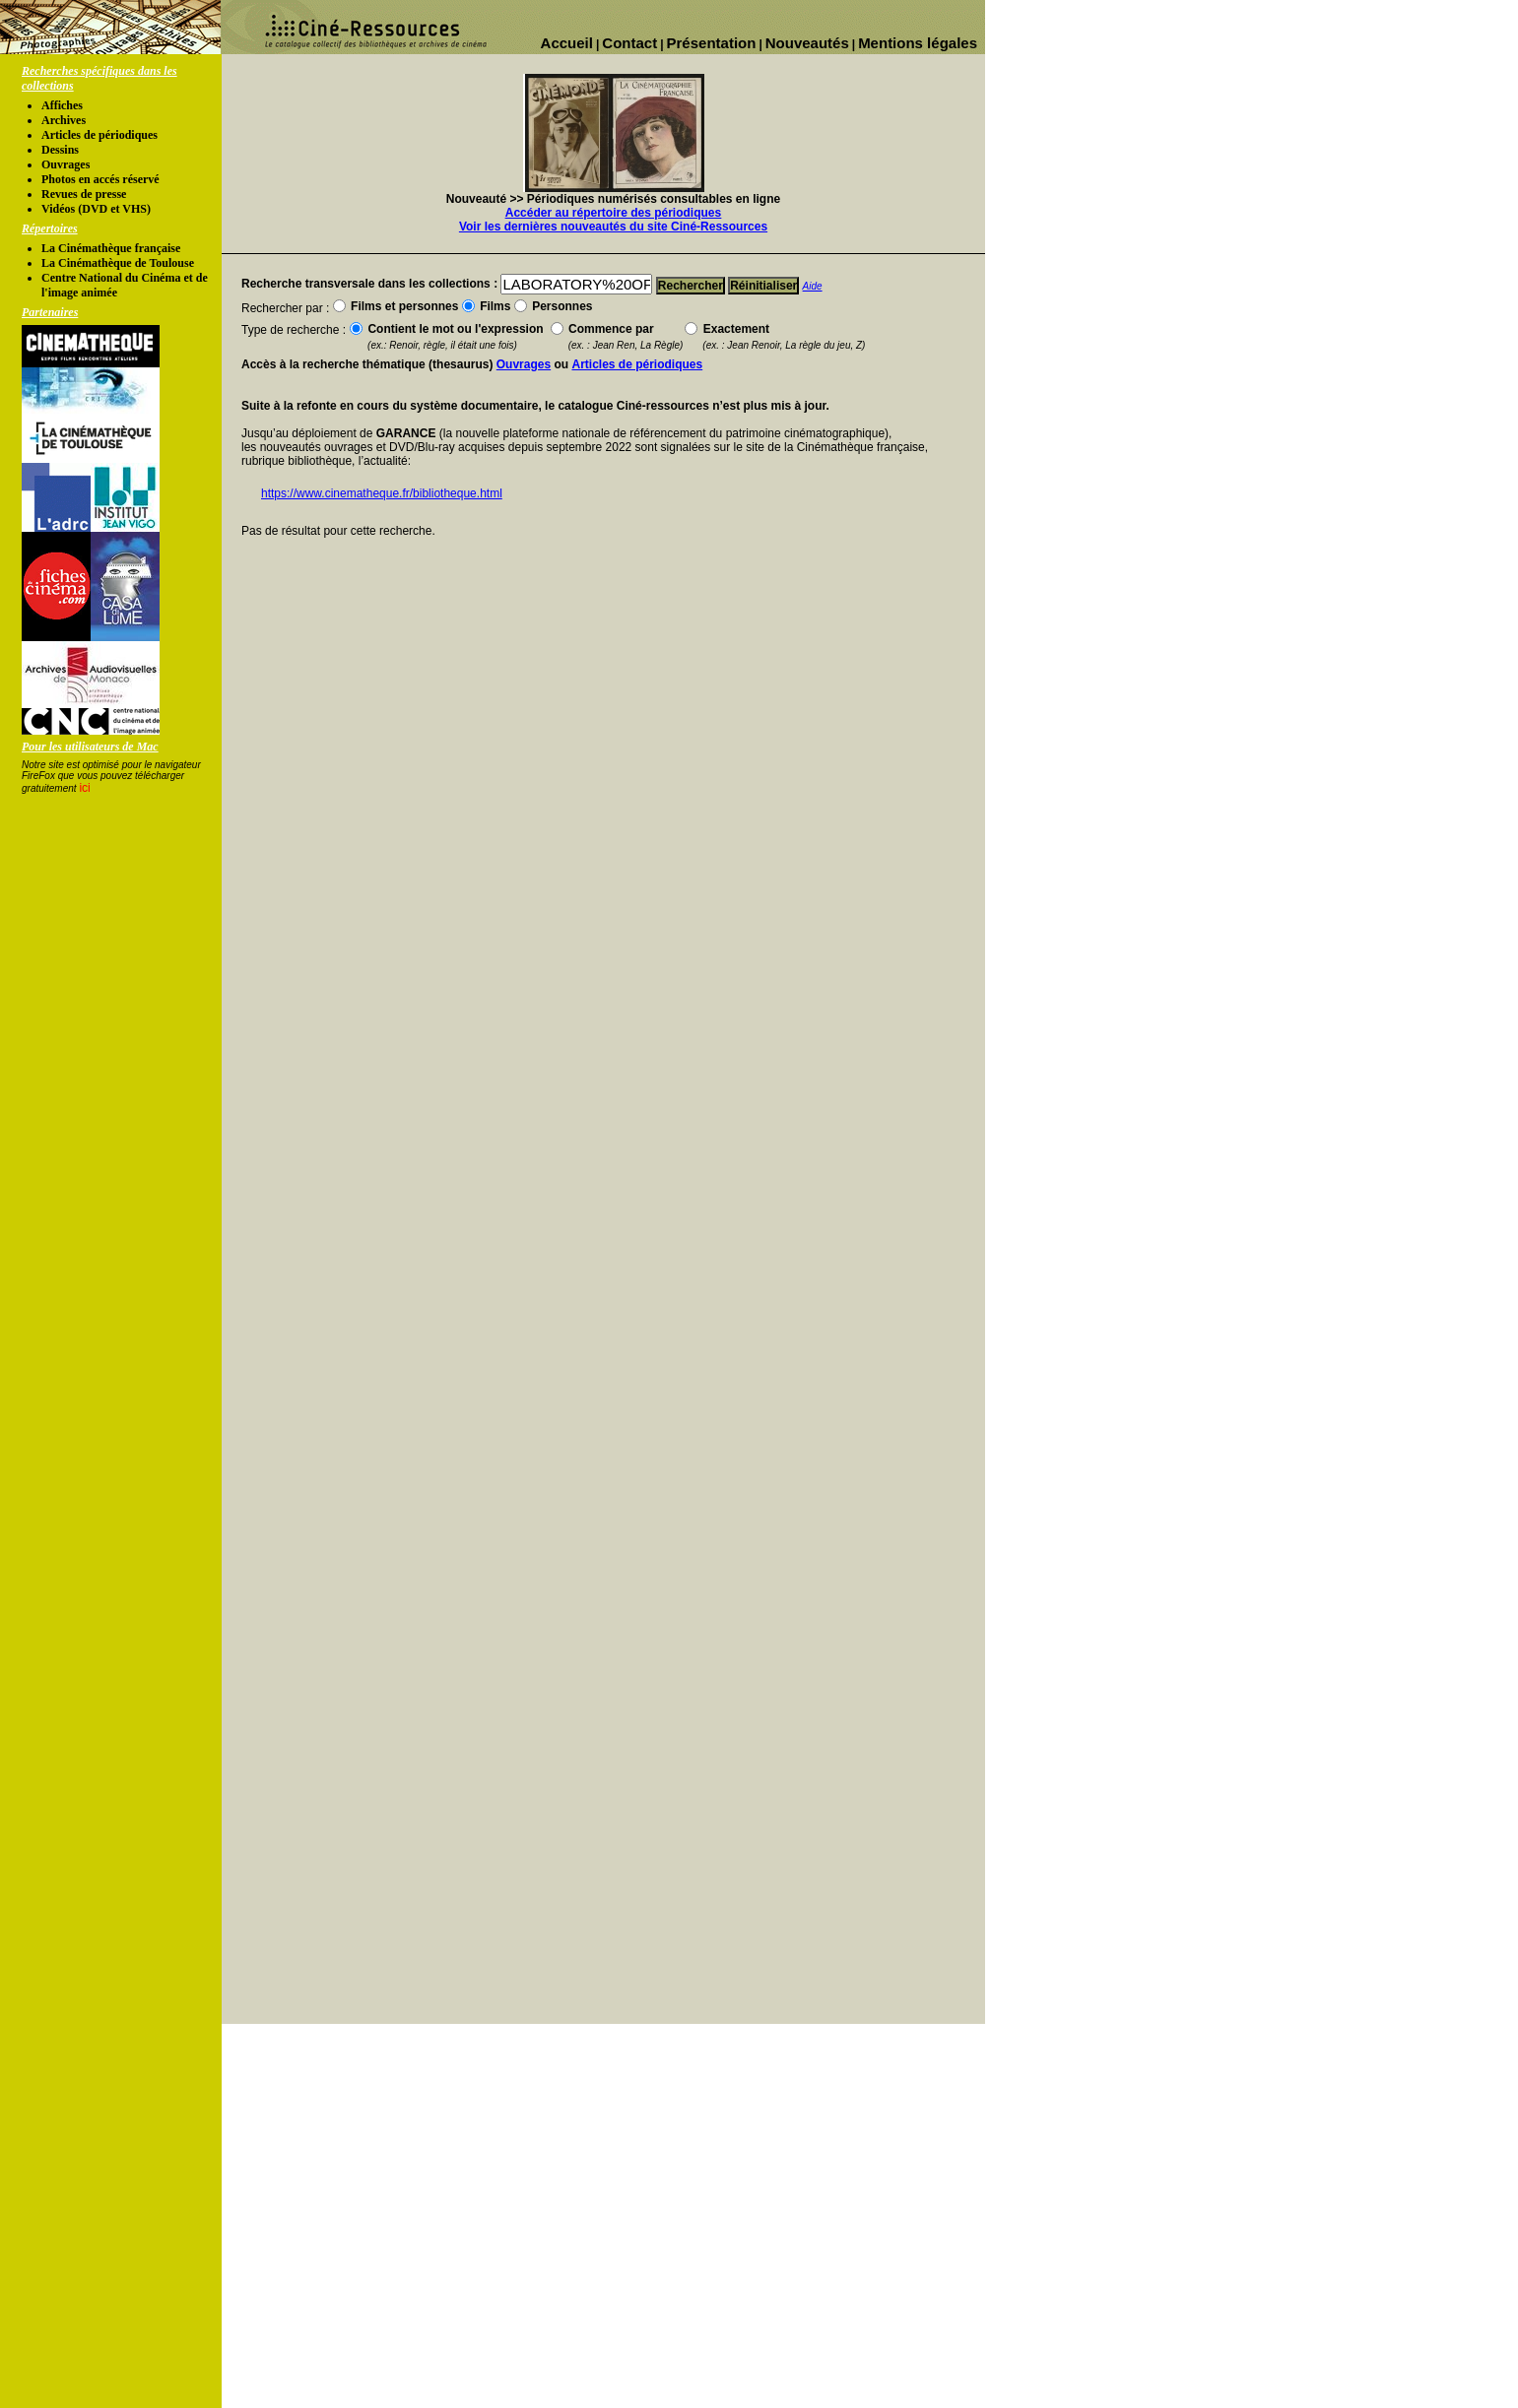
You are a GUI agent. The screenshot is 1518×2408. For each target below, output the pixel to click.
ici (84, 788)
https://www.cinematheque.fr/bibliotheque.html (381, 493)
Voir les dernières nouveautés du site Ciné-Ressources (613, 226)
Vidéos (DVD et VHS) (96, 209)
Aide (813, 286)
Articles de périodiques (99, 135)
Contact (629, 42)
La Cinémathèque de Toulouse (117, 263)
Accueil (567, 42)
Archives (63, 120)
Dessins (60, 150)
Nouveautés (807, 42)
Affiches (62, 105)
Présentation (712, 42)
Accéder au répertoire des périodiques (613, 213)
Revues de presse (83, 194)
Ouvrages (65, 164)
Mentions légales (917, 42)
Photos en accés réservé (100, 179)
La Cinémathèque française (110, 248)
